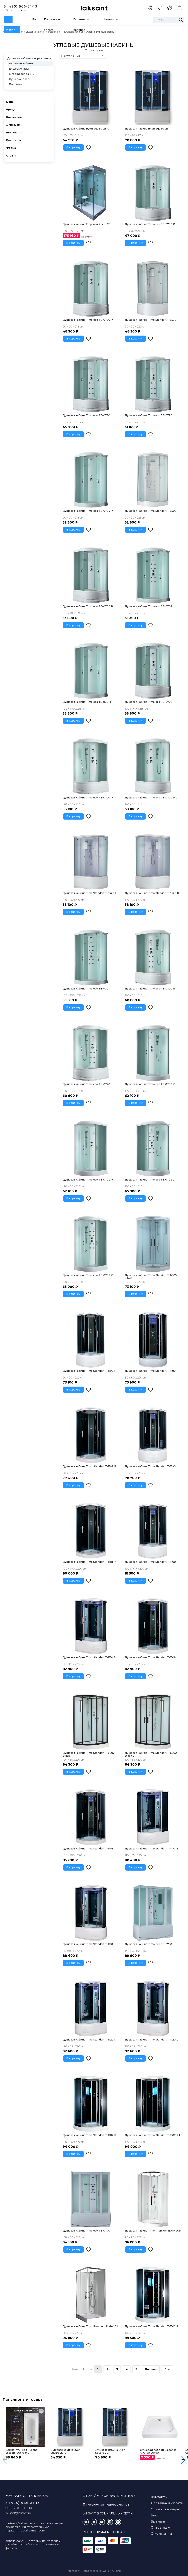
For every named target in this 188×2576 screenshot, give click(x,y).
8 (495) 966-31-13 (20, 6)
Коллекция (14, 117)
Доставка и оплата (167, 2503)
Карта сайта (74, 2570)
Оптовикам (160, 2527)
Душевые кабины (21, 63)
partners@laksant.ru (19, 2523)
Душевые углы (19, 68)
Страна (11, 155)
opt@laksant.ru (15, 2541)
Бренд (10, 109)
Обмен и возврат (166, 2509)
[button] (183, 2460)
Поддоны (15, 84)
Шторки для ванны (21, 73)
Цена (9, 101)
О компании (161, 2534)
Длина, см (13, 124)
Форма (11, 148)
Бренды (158, 2521)
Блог (35, 19)
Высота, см (13, 140)
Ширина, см (14, 132)
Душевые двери (20, 79)
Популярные (82, 55)
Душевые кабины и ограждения (29, 58)
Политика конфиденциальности (102, 2570)
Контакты (111, 19)
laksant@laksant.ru (18, 2513)
